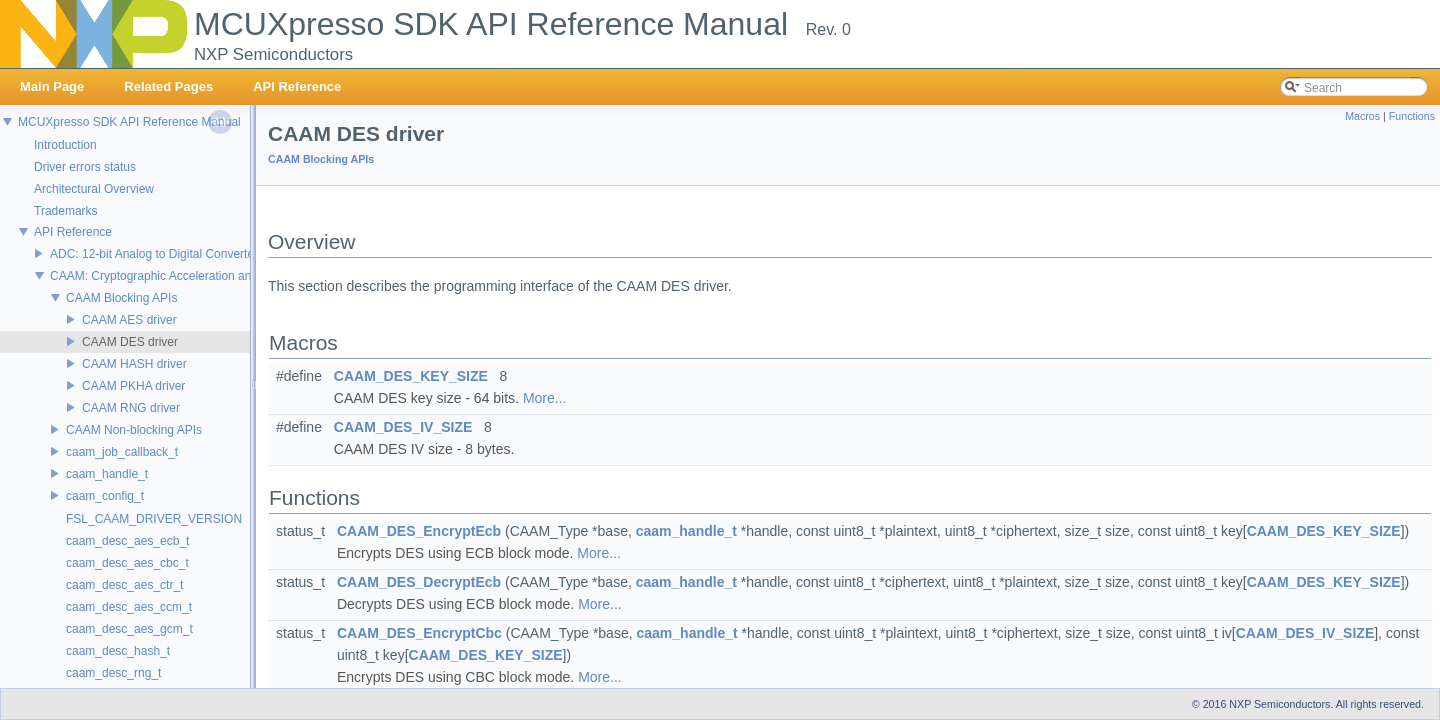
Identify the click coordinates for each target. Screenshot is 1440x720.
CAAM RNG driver (131, 408)
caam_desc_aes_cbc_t (127, 563)
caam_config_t (105, 496)
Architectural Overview (94, 189)
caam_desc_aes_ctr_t (124, 585)
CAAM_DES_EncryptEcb (419, 531)
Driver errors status (85, 167)
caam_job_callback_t (122, 452)
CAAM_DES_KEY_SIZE (411, 376)
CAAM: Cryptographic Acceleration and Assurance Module (205, 276)
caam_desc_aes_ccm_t (129, 607)
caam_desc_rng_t (113, 673)
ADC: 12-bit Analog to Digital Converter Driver (171, 254)
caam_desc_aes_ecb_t (127, 541)
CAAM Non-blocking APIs (134, 430)
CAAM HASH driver (134, 364)
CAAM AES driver (129, 320)
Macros (1362, 116)
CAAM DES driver (130, 342)
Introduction (65, 145)
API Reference (73, 232)
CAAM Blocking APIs (121, 298)
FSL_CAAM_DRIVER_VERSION (154, 519)
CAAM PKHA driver (133, 386)
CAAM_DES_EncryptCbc (419, 633)
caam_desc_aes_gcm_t (129, 629)
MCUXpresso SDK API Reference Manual (129, 122)
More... (545, 398)
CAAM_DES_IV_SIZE (403, 427)
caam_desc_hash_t (118, 651)
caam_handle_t (107, 474)
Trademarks (66, 211)
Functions (1412, 116)
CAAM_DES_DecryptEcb (419, 582)
